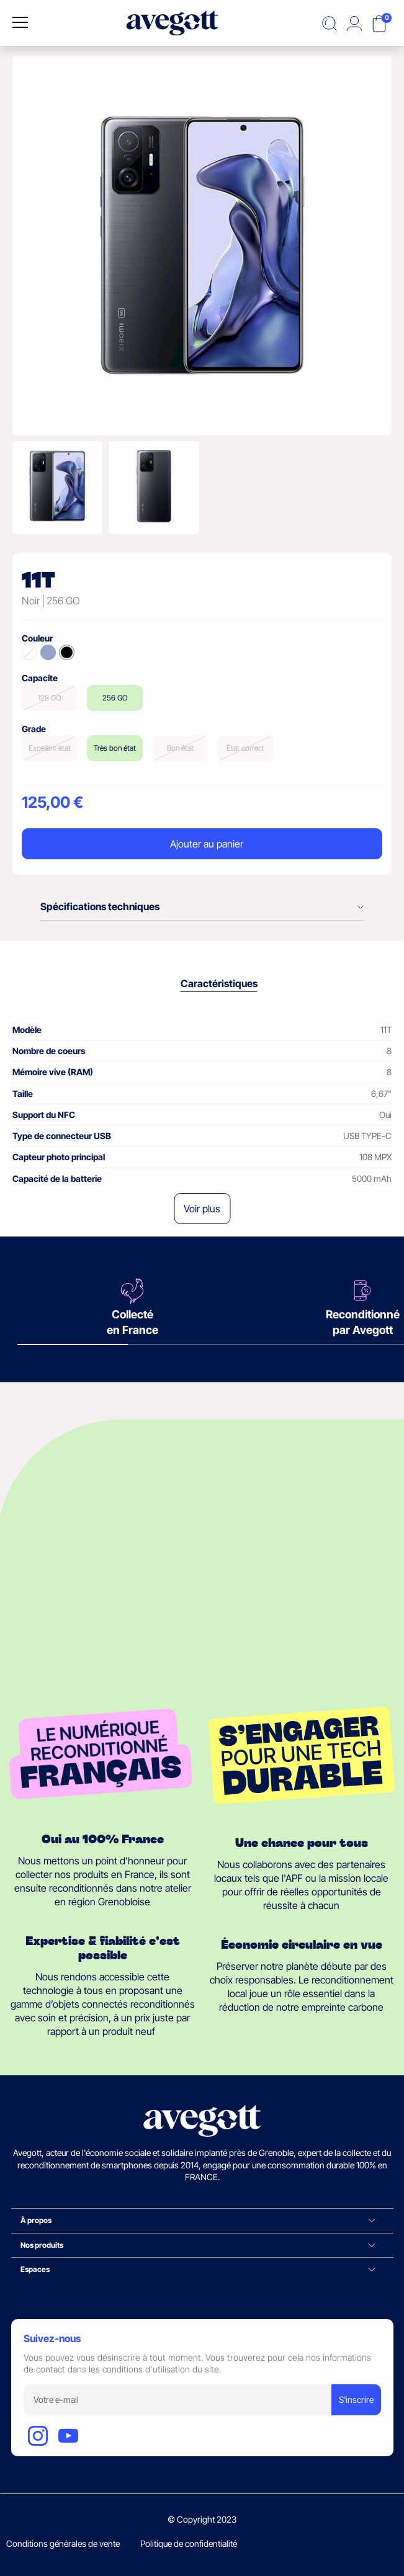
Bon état (180, 748)
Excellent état (50, 748)
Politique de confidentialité (188, 2543)
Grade (34, 728)
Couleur (37, 638)
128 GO (49, 697)
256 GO (115, 697)
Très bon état (115, 748)
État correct (245, 748)
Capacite (40, 678)
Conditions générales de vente (63, 2543)
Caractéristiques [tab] (219, 983)
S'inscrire (356, 2399)
